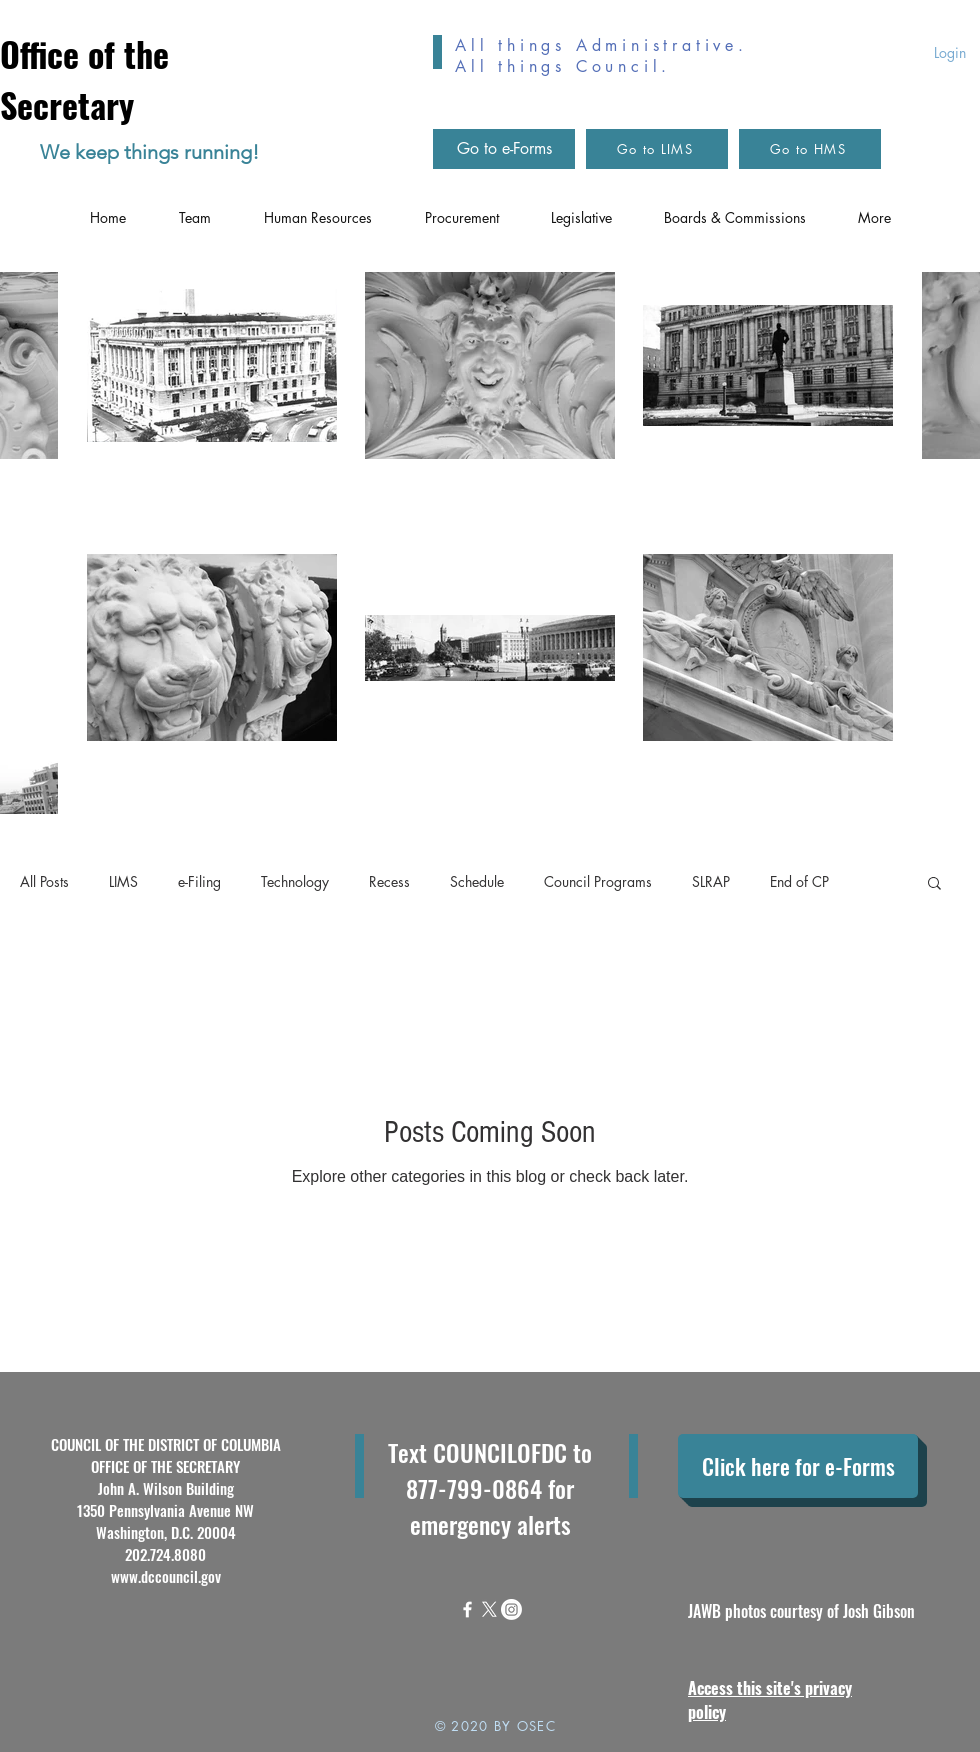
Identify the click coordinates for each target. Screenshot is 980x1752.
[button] (934, 884)
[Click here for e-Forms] (798, 1466)
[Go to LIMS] (657, 149)
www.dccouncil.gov (166, 1576)
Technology (295, 881)
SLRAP (711, 881)
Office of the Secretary (84, 79)
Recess (389, 881)
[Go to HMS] (810, 149)
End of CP (799, 881)
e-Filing (199, 881)
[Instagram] (511, 1609)
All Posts (44, 881)
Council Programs (598, 881)
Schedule (477, 881)
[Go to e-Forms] (504, 149)
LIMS (123, 881)
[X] (489, 1609)
